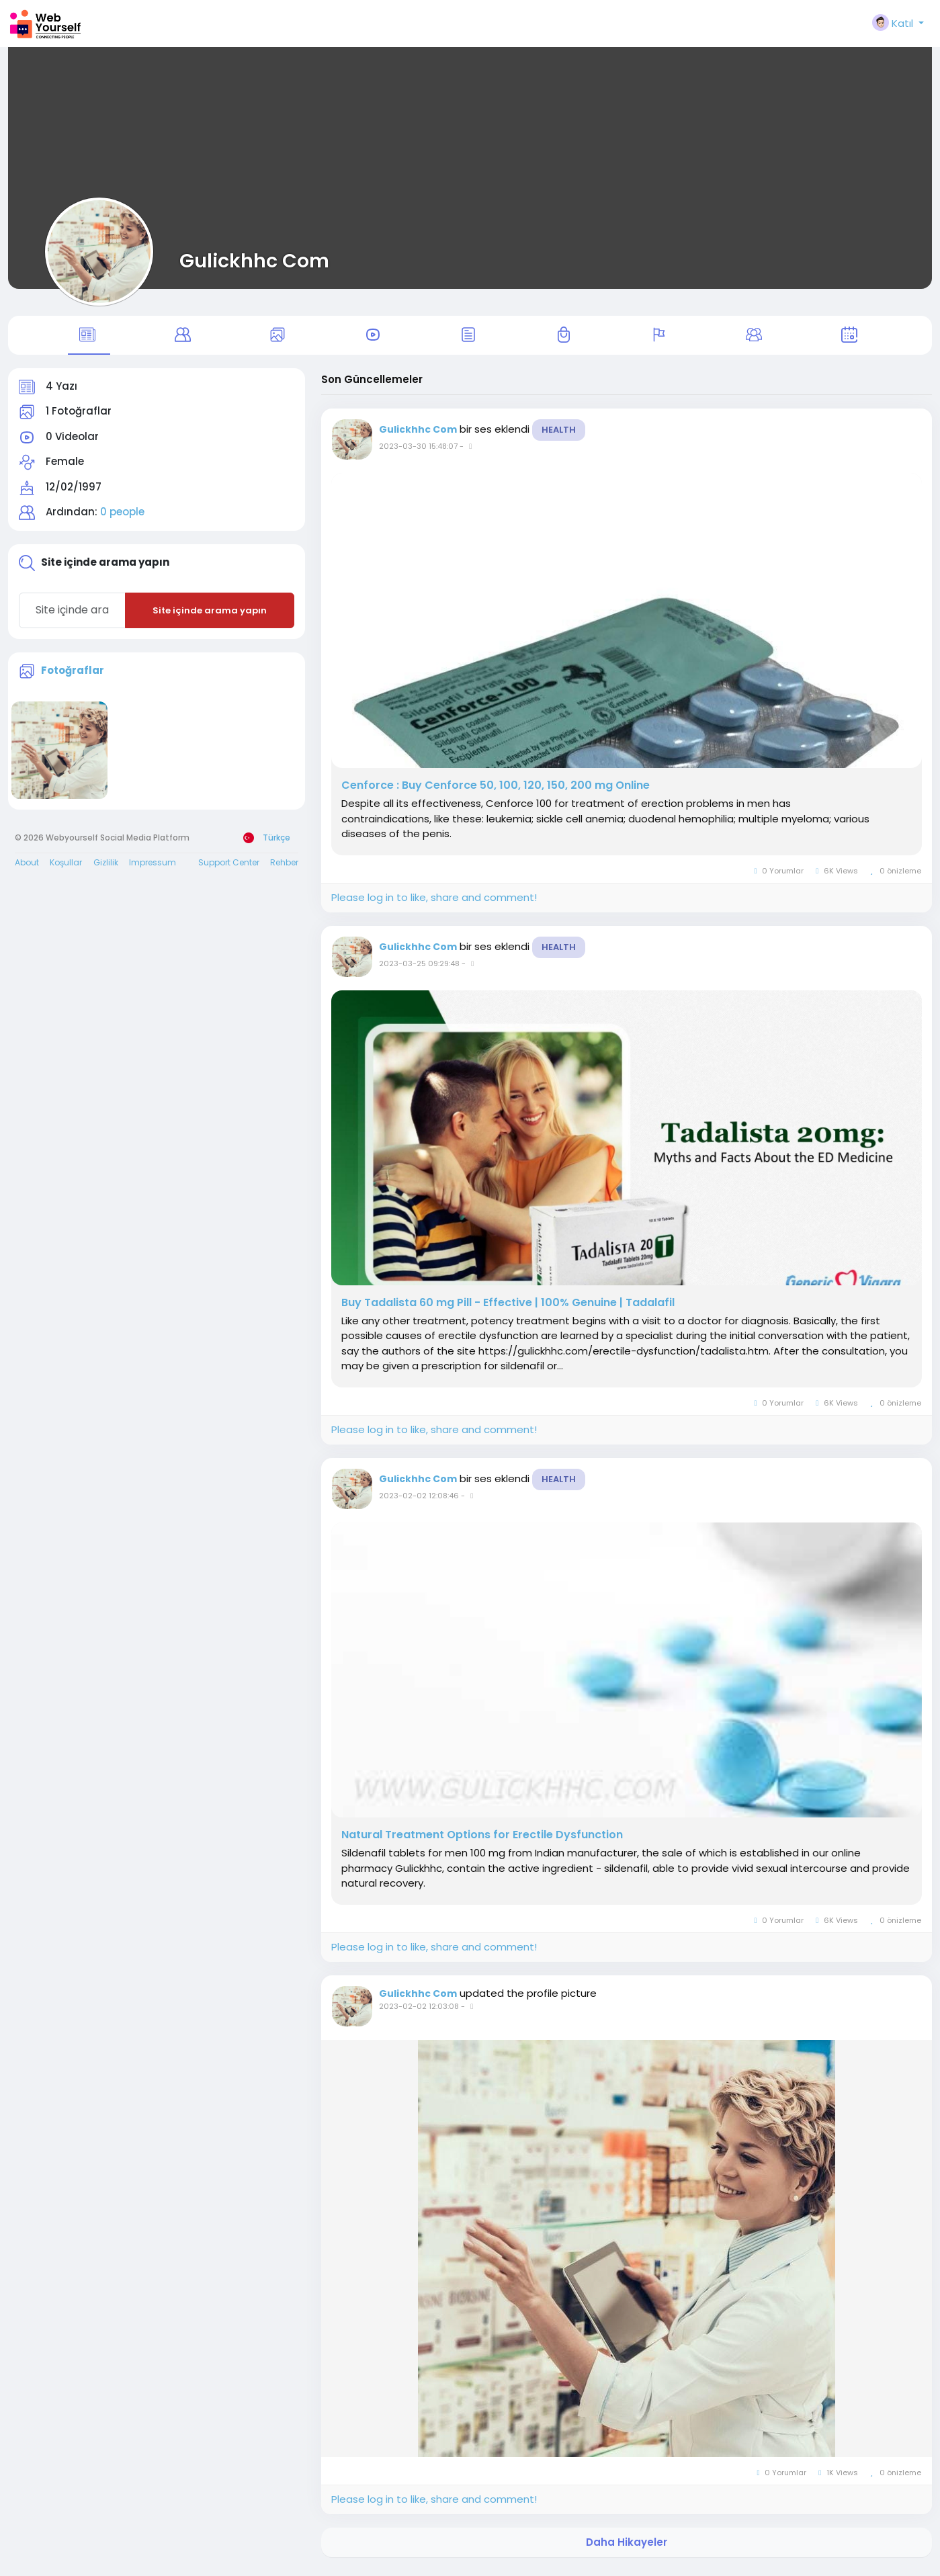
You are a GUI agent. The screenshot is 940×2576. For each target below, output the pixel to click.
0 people (122, 518)
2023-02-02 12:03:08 (419, 2011)
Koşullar (66, 867)
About (27, 867)
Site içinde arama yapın (210, 615)
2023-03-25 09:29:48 (419, 968)
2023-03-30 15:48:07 (418, 451)
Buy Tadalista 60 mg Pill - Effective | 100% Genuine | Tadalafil (508, 1308)
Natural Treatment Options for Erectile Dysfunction (482, 1840)
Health (559, 435)
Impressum (152, 867)
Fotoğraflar (72, 676)
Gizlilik (105, 867)
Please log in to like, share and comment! (434, 903)
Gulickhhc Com (254, 260)
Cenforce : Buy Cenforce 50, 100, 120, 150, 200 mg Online (495, 790)
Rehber (284, 867)
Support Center (228, 867)
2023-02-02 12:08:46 (419, 1501)
